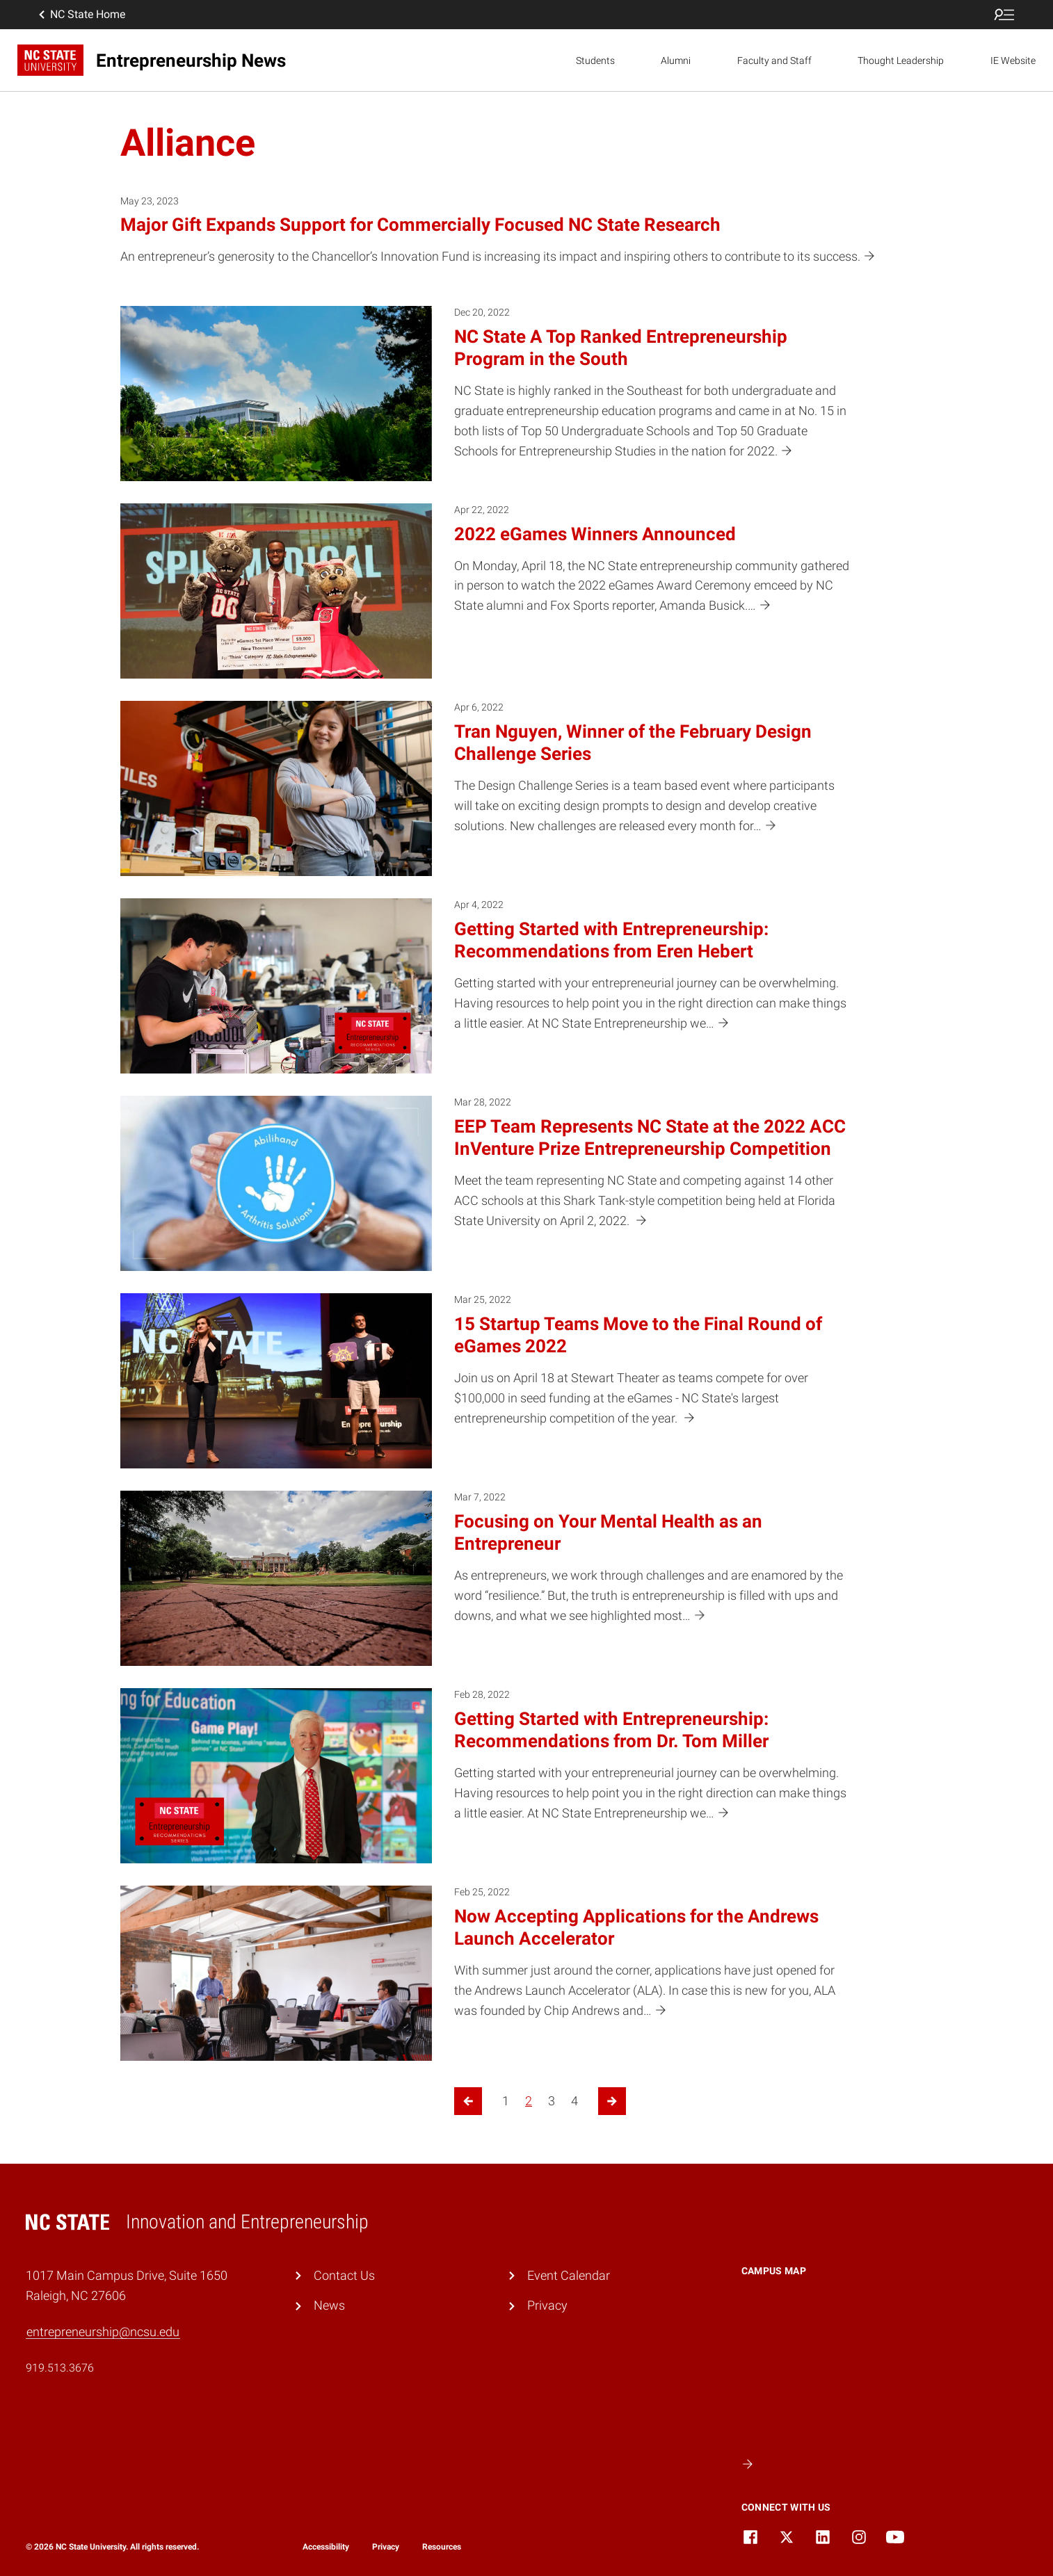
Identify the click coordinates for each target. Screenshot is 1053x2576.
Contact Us (344, 2275)
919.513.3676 (60, 2367)
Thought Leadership (901, 60)
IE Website (1013, 60)
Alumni (676, 60)
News (329, 2305)
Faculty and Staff (774, 60)
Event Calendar (568, 2275)
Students (595, 60)
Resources (441, 2547)
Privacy (547, 2305)
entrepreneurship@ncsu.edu (102, 2331)
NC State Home (80, 14)
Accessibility (326, 2547)
